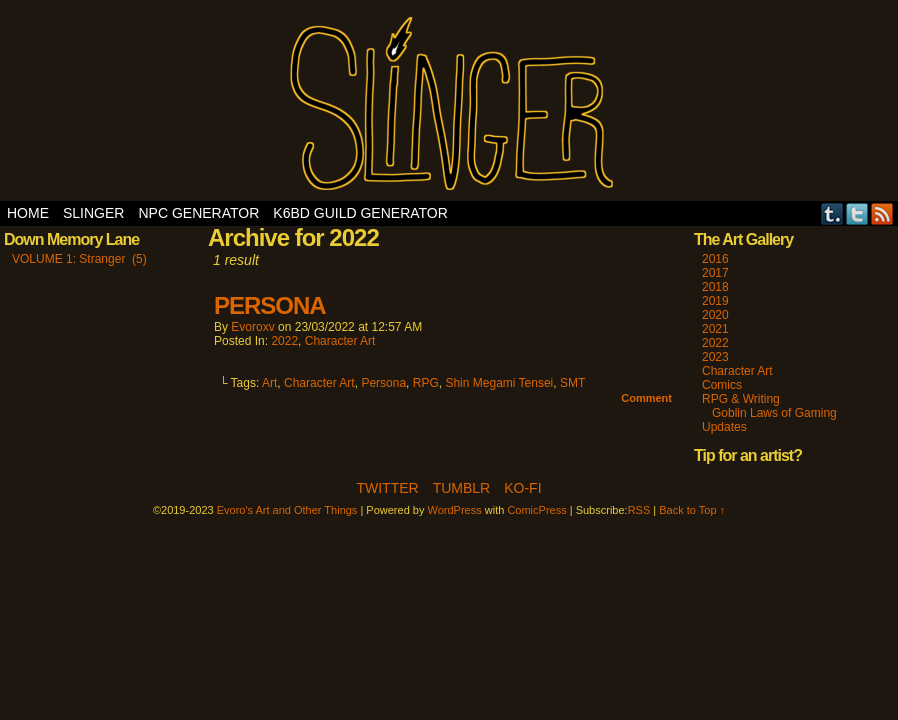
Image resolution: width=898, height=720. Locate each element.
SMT (572, 383)
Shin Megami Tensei (499, 383)
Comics (722, 385)
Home (28, 213)
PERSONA (270, 305)
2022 (284, 341)
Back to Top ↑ (692, 510)
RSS (882, 213)
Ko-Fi (522, 488)
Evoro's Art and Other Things (449, 105)
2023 (715, 357)
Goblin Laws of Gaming (774, 413)
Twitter (857, 213)
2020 (715, 315)
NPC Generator (198, 213)
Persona (383, 383)
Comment (646, 398)
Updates (724, 427)
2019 (715, 301)
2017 (715, 273)
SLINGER (93, 213)
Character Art (340, 341)
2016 (715, 259)
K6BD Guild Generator (360, 213)
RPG (426, 383)
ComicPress (536, 510)
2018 (715, 287)
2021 (715, 329)
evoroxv (252, 327)
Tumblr (832, 213)
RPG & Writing (741, 399)
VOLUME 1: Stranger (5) (79, 259)
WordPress (455, 510)
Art (269, 383)
